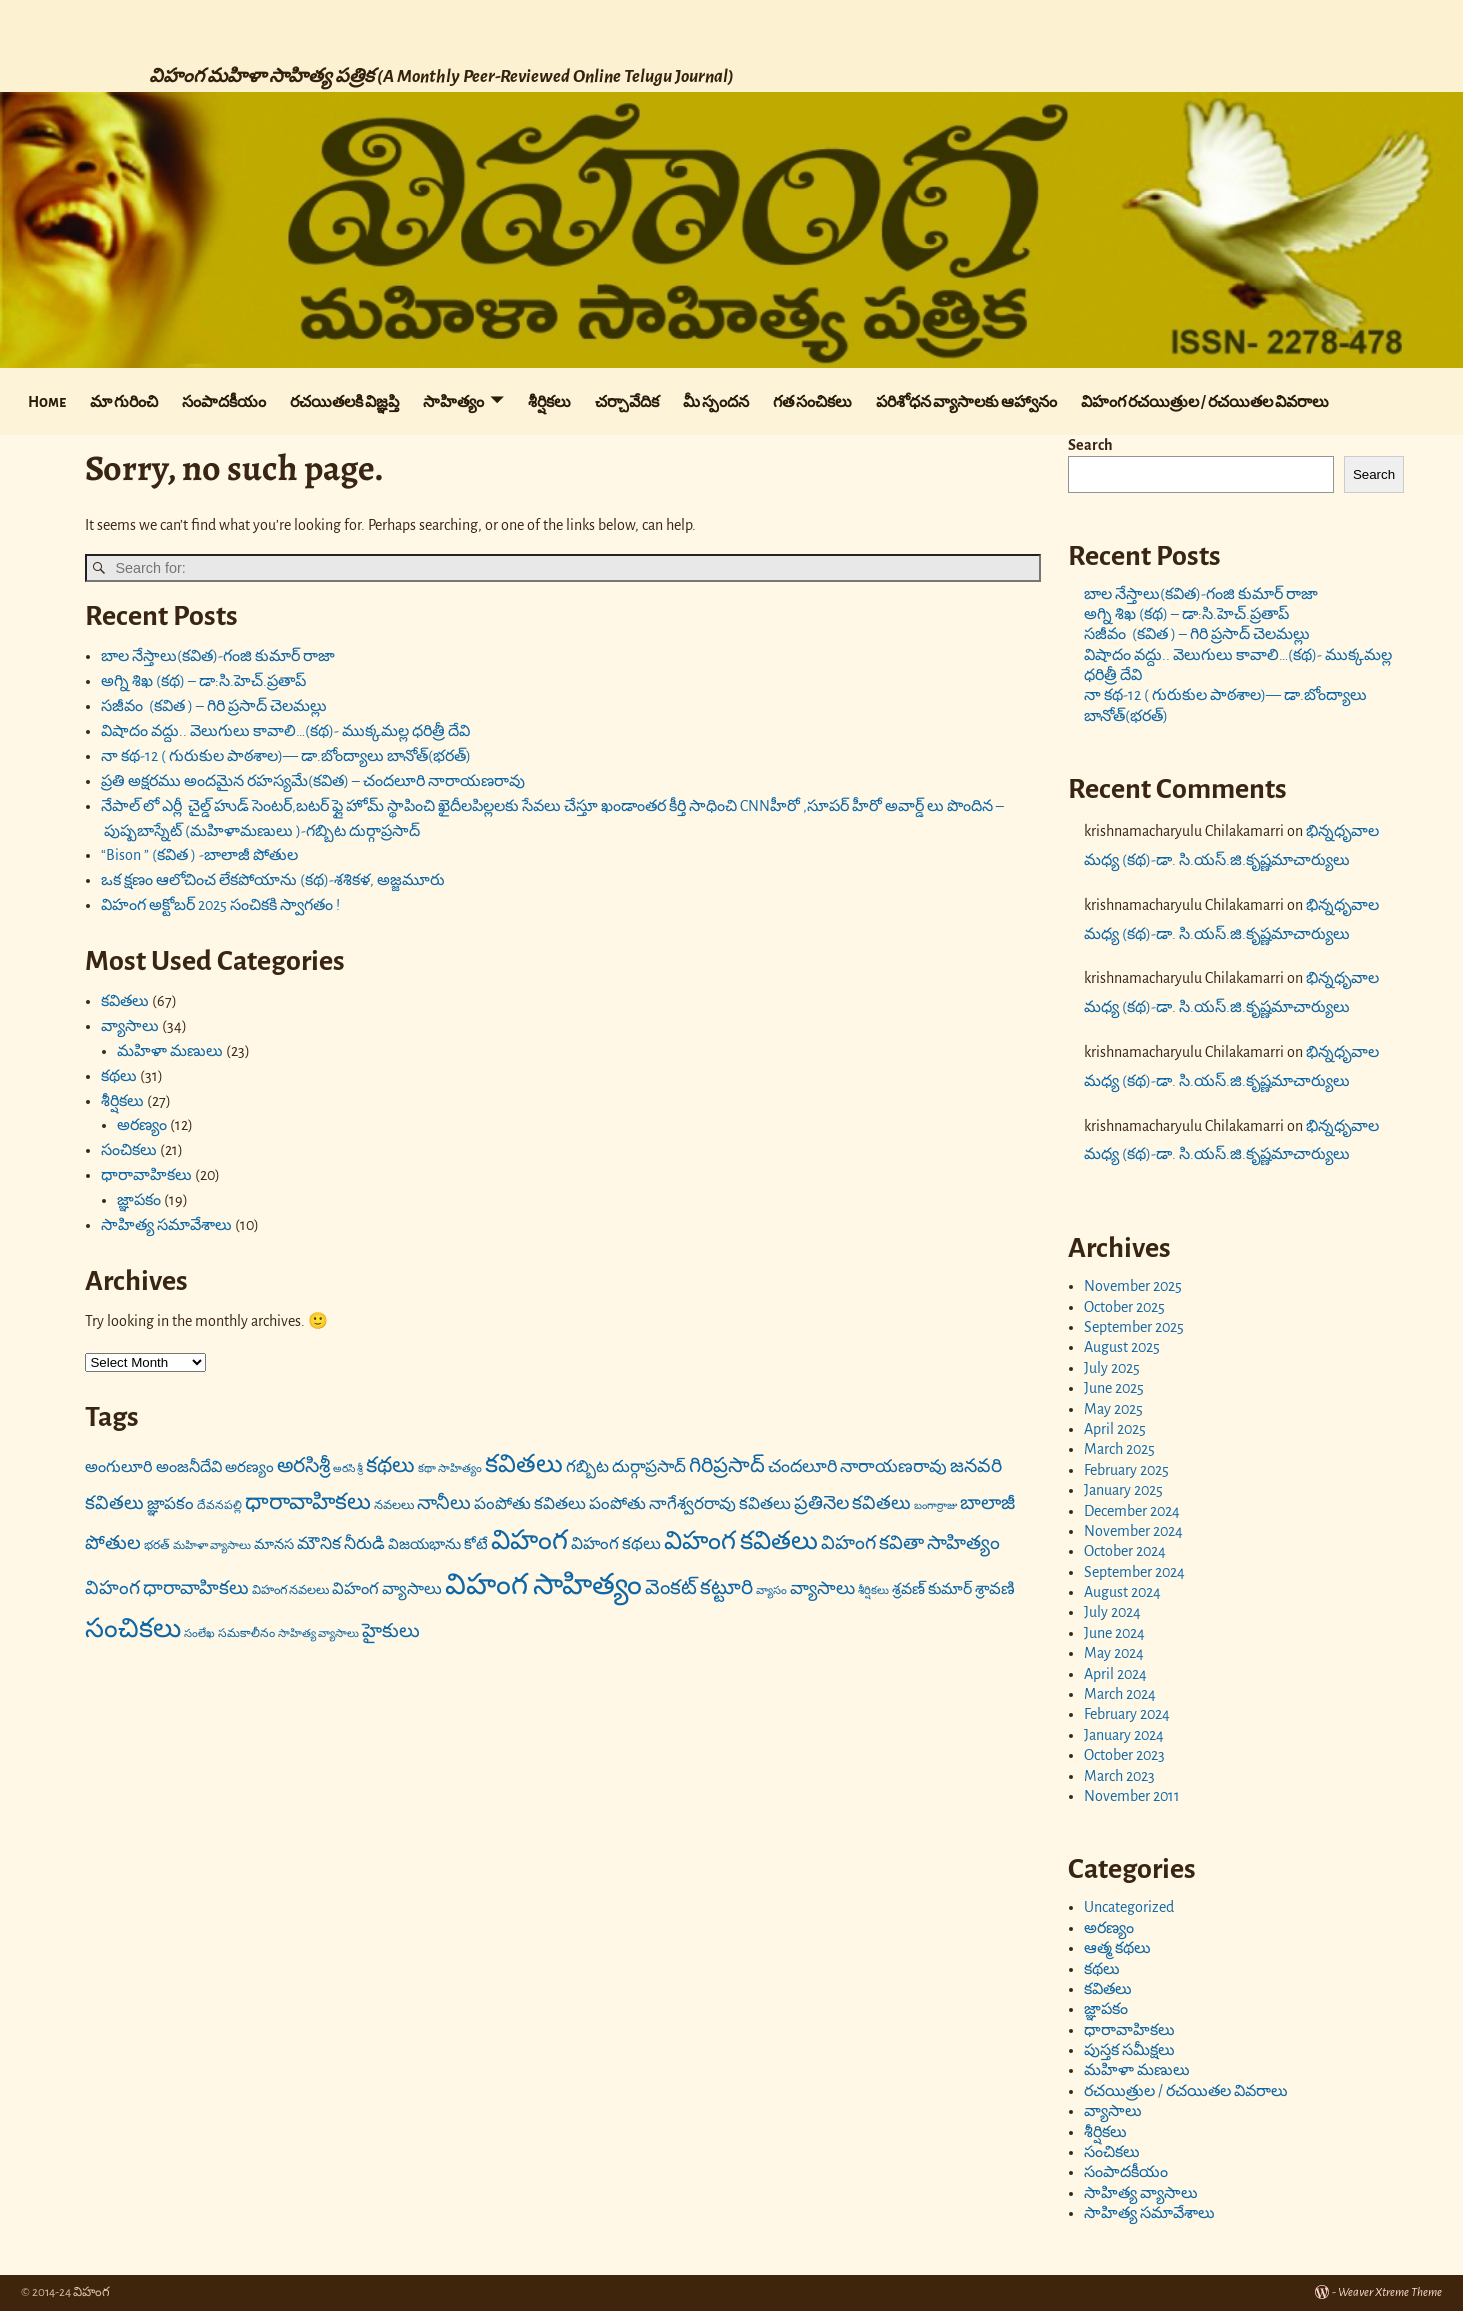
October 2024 (1125, 1551)
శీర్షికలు (549, 402)
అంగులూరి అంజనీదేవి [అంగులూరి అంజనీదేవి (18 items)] (153, 1467)
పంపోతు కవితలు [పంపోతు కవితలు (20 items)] (530, 1503)
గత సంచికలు (812, 402)
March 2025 (1119, 1449)
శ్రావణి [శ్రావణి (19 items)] (995, 1589)
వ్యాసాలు (130, 1026)
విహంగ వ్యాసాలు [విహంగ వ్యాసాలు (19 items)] (387, 1589)
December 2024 (1132, 1511)
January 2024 (1124, 1735)
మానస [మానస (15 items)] (274, 1544)
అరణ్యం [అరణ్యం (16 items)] (249, 1467)
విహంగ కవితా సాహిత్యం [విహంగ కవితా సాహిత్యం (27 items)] (910, 1543)
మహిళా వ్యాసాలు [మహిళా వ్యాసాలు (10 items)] (212, 1545)
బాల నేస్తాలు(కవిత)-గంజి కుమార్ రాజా (218, 656)
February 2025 (1126, 1470)
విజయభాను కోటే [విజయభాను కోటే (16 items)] (438, 1544)
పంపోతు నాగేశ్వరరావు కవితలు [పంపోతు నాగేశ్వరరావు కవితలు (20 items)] (690, 1503)
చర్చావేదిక (627, 402)
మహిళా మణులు (170, 1051)
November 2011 (1132, 1796)
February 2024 (1127, 1714)
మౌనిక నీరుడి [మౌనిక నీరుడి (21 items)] (341, 1543)
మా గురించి (124, 402)
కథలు (119, 1076)
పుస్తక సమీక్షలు (1129, 2050)
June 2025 (1114, 1388)
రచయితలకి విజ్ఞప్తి (344, 402)
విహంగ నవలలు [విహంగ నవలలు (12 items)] (290, 1590)
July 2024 (1112, 1612)
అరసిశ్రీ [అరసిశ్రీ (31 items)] (303, 1466)
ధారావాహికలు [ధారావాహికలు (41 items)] (308, 1502)
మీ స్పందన (716, 402)
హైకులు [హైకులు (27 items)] (391, 1631)
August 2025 (1122, 1347)
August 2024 (1122, 1592)
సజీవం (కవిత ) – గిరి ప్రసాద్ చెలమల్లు (214, 706)
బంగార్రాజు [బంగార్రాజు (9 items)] (935, 1505)
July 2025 (1112, 1368)
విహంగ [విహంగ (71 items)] (529, 1540)
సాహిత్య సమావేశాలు (166, 1225)
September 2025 (1134, 1327)
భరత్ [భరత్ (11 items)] (157, 1545)
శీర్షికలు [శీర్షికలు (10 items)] (873, 1590)
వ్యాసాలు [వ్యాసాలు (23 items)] (822, 1589)
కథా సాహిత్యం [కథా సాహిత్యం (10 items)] (450, 1468)
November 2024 (1133, 1531)
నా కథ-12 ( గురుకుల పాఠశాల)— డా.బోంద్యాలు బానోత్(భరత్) (286, 756)
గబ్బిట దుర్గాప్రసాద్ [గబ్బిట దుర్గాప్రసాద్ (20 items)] (626, 1466)
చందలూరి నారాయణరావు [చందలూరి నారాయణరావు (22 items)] (857, 1467)
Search (1090, 445)
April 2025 (1115, 1429)
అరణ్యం (142, 1125)
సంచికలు (129, 1150)
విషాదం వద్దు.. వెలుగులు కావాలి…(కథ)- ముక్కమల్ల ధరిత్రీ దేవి (287, 731)
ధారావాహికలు (146, 1175)
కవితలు (125, 1001)
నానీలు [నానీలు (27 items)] (444, 1503)
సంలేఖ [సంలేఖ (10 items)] (199, 1633)
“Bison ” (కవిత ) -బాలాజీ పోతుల (199, 855)
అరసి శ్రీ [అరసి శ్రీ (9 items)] (348, 1468)
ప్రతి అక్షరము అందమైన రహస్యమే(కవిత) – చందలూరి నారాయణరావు (313, 781)
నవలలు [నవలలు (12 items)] (394, 1505)
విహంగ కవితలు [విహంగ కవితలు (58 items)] (741, 1541)
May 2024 (1114, 1653)
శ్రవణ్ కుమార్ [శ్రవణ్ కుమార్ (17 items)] (932, 1589)
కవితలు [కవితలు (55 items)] (524, 1464)
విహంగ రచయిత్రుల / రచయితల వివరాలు (1205, 402)
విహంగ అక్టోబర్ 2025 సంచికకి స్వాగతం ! (220, 905)
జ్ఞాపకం (139, 1200)
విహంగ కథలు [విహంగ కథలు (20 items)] (616, 1543)
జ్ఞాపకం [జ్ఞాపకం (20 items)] (170, 1503)
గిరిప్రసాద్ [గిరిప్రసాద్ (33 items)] (727, 1465)
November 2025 (1133, 1286)
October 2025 (1124, 1307)
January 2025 (1123, 1490)
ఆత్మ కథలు (1117, 1948)
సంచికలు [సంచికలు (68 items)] (133, 1628)
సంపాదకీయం (224, 402)
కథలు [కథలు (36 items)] (390, 1465)
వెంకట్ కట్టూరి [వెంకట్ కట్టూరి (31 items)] (699, 1588)
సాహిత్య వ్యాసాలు (1141, 2193)
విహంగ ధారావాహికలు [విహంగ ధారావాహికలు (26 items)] (167, 1588)
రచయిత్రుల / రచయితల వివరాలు (1186, 2091)
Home (47, 402)
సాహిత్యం (453, 402)
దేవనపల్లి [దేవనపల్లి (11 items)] (219, 1505)
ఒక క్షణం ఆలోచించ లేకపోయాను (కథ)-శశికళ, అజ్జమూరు (273, 880)
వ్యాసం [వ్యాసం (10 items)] (771, 1590)
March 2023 (1119, 1776)
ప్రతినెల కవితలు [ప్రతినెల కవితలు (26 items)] (852, 1503)
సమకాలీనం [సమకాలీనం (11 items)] (246, 1633)
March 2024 (1120, 1694)
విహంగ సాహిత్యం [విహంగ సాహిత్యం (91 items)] (543, 1585)
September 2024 (1134, 1572)
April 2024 (1115, 1674)
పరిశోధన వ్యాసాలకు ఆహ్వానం (966, 402)
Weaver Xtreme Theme (1390, 2292)
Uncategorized (1129, 1907)
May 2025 (1113, 1409)
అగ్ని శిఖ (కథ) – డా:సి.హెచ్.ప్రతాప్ (203, 681)
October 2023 (1124, 1755)
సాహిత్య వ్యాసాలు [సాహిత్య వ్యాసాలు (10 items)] (318, 1633)
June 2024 (1114, 1633)
